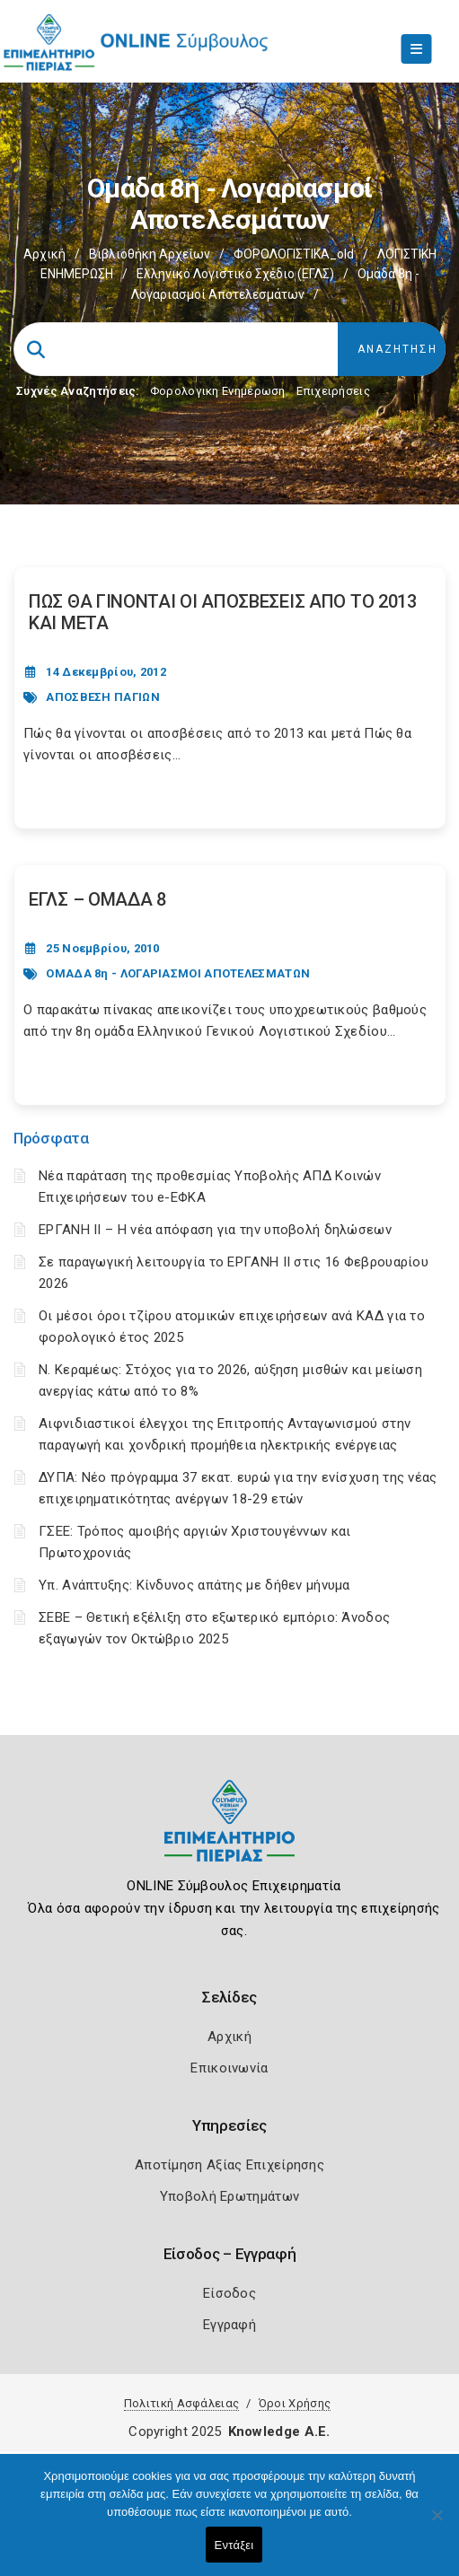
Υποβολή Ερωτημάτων (229, 2196)
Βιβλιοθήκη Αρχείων (149, 254)
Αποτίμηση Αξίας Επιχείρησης (229, 2165)
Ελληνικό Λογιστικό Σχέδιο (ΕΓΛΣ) (235, 274)
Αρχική (44, 254)
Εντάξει (234, 2545)
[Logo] (229, 1834)
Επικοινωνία (229, 2068)
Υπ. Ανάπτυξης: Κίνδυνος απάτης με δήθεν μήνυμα (194, 1585)
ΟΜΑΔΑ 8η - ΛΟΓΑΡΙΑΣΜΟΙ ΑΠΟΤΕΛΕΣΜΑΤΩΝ (178, 973)
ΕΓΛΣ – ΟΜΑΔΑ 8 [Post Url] (97, 899)
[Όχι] (437, 2524)
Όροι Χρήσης (295, 2403)
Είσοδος (229, 2293)
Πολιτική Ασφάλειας (181, 2403)
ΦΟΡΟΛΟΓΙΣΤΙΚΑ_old (294, 254)
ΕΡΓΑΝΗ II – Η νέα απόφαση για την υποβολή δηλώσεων (215, 1230)
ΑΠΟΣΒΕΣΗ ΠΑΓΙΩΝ (103, 697)
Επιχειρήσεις (333, 391)
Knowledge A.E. (279, 2431)
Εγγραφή (229, 2325)
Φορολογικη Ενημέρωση (218, 391)
